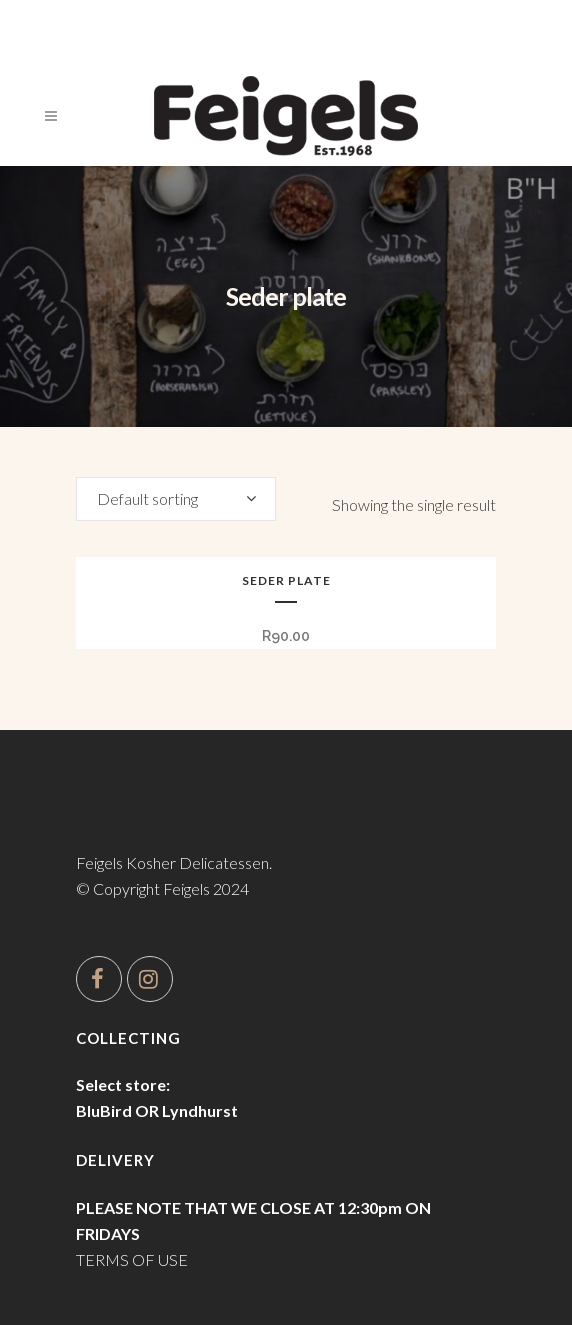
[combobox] (176, 499)
